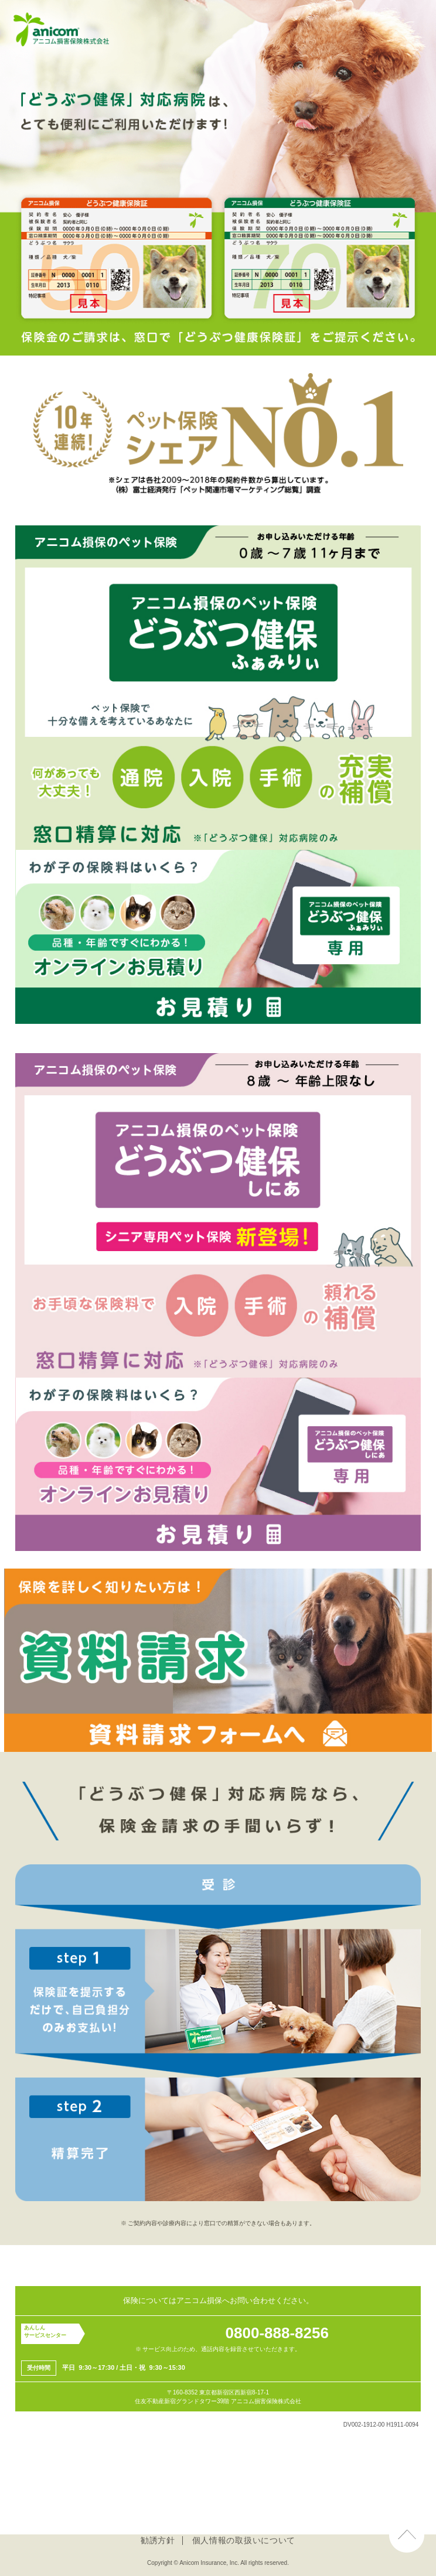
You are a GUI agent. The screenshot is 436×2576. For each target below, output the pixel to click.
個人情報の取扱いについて (243, 2540)
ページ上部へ (406, 2526)
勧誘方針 (158, 2540)
